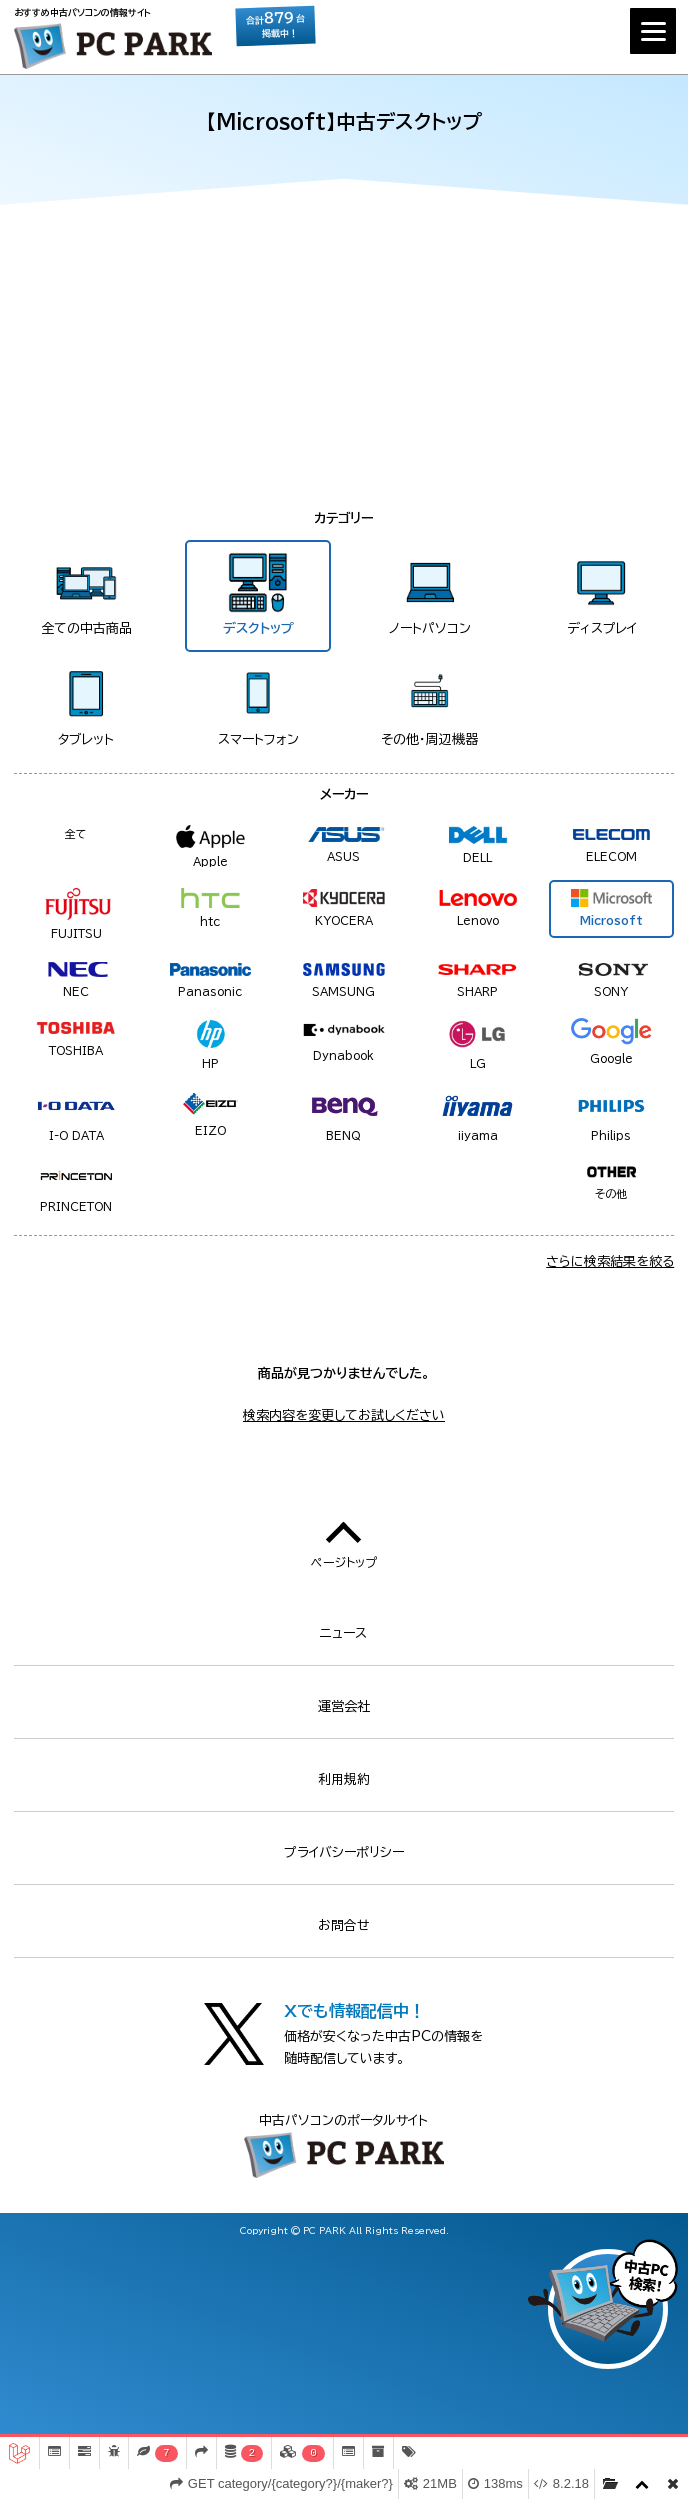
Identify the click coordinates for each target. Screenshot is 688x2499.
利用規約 (344, 1779)
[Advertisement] (344, 358)
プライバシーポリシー (344, 1852)
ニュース (343, 1633)
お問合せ (344, 1925)
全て (76, 833)
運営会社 (344, 1706)
